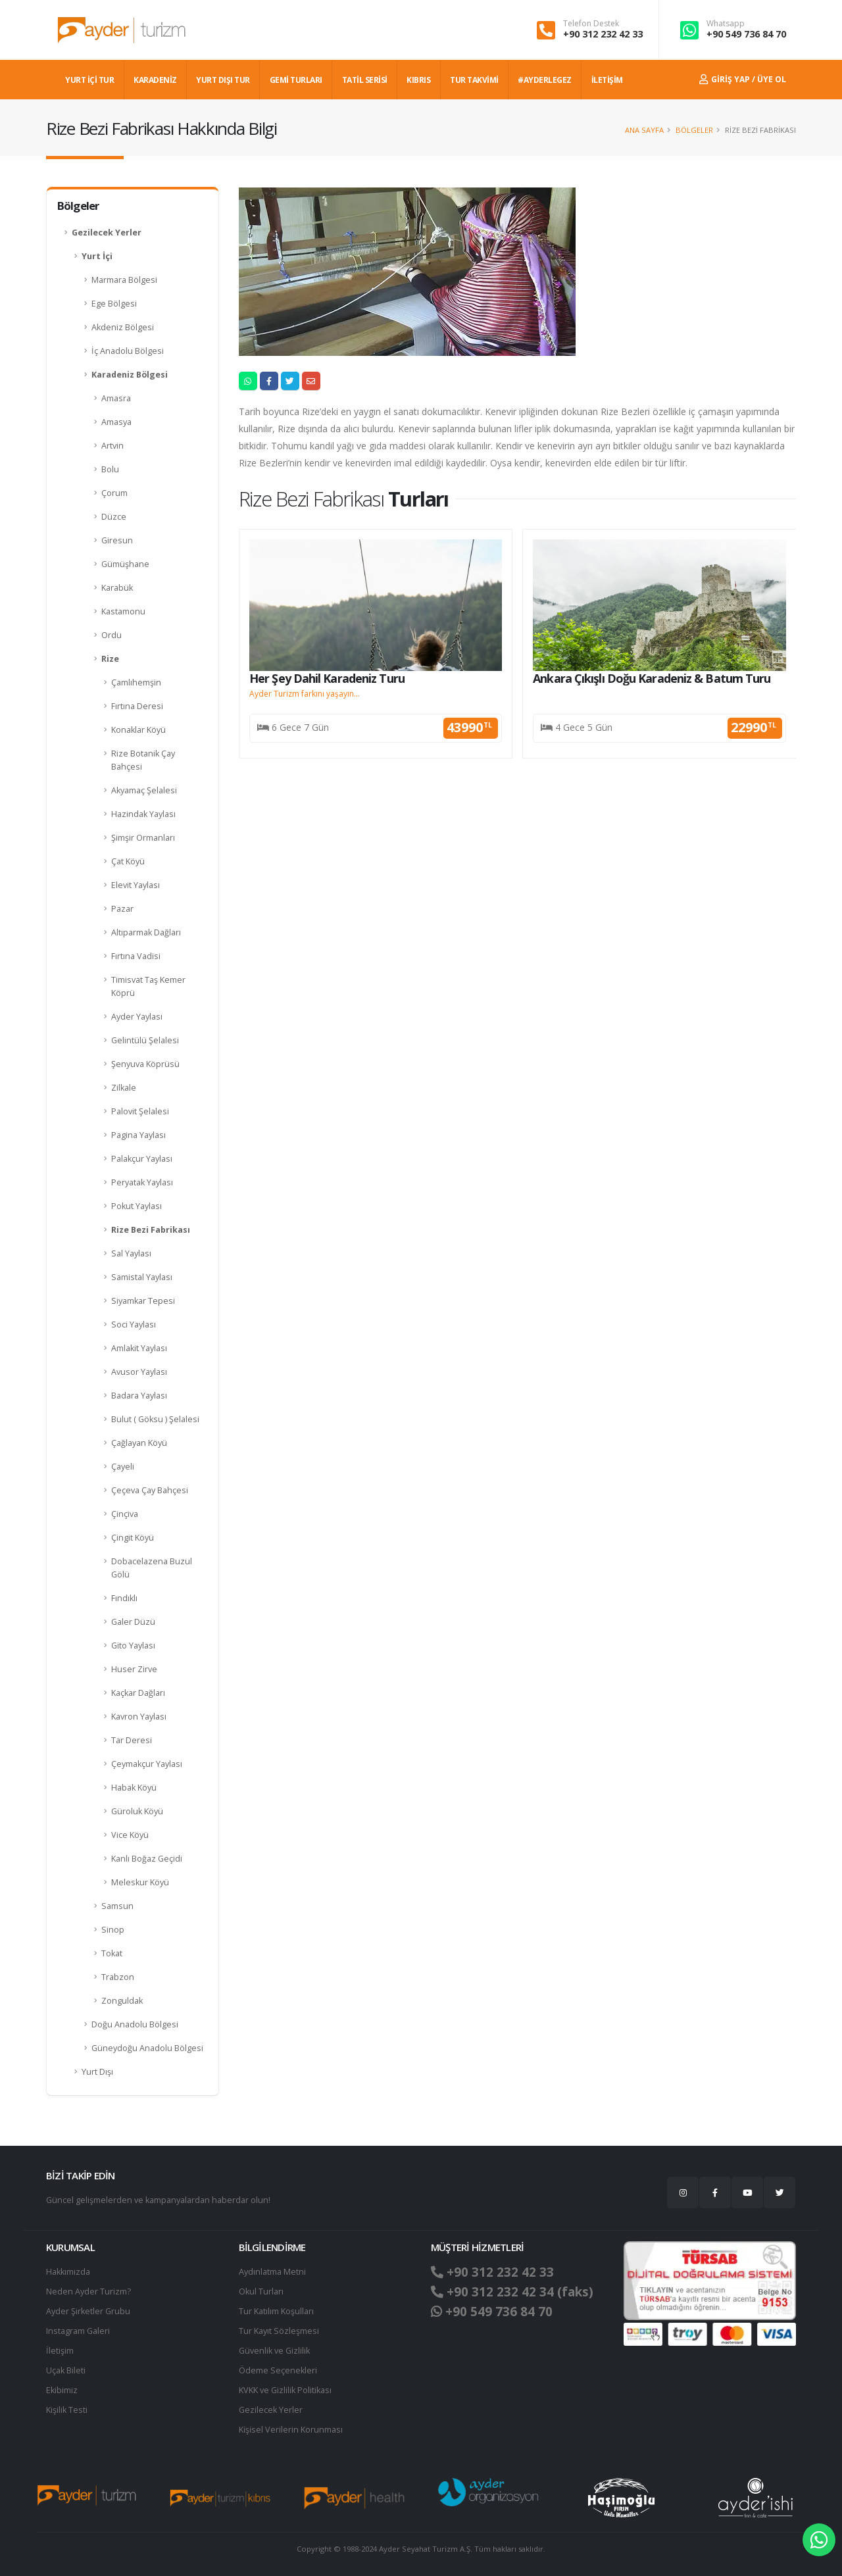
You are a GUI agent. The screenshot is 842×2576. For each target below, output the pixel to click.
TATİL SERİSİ (364, 80)
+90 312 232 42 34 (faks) (512, 2291)
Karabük (117, 587)
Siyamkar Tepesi (143, 1300)
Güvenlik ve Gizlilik (274, 2350)
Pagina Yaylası (138, 1135)
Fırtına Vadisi (136, 956)
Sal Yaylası (131, 1253)
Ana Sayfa (644, 130)
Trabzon (117, 1977)
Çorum (114, 493)
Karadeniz (155, 80)
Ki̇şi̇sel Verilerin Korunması (291, 2429)
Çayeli (122, 1466)
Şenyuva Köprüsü (145, 1064)
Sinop (112, 1929)
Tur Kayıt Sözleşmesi (279, 2331)
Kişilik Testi (66, 2409)
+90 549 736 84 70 (746, 34)
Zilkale (123, 1087)
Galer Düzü (133, 1621)
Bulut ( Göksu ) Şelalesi (155, 1419)
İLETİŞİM (607, 80)
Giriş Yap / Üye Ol (742, 79)
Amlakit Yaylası (139, 1348)
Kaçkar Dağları (138, 1692)
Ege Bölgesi (114, 303)
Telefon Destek (591, 23)
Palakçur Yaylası (141, 1158)
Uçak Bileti (66, 2370)
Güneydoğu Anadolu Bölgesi (147, 2048)
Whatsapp (725, 23)
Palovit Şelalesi (140, 1111)
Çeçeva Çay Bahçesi (149, 1490)
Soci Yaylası (133, 1324)
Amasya (116, 422)
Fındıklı (124, 1598)
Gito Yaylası (133, 1645)
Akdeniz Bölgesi (122, 327)
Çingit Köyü (132, 1537)
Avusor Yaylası (139, 1371)
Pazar (122, 908)
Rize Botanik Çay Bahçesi (143, 760)
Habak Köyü (134, 1787)
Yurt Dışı (97, 2071)
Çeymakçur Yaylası (146, 1764)
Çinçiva (124, 1514)
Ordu (111, 635)
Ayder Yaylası (136, 1016)
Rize (110, 658)
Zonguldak (122, 2000)
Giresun (117, 540)
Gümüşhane (125, 564)
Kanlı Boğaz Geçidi (146, 1858)
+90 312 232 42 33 (603, 34)
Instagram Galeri (78, 2331)
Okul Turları (261, 2291)
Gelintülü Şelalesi (145, 1040)
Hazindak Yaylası (143, 814)
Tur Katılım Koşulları (276, 2311)
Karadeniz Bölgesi (129, 374)
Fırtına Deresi (137, 706)
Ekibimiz (62, 2390)
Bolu (110, 469)
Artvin (112, 445)
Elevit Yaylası (135, 885)
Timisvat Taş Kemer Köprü (148, 986)
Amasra (116, 398)
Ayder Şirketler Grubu (88, 2311)
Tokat (111, 1953)
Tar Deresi (131, 1740)
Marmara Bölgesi (124, 279)
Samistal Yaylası (141, 1277)
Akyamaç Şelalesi (144, 790)
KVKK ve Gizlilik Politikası (285, 2390)
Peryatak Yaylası (142, 1182)
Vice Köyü (130, 1835)
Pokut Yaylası (136, 1206)
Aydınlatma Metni (272, 2271)
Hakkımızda (68, 2271)
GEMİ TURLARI (296, 80)
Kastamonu (123, 611)
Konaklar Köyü (138, 729)
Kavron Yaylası (138, 1716)
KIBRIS (418, 80)
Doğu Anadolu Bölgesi (134, 2024)
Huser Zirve (134, 1669)
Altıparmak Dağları (146, 932)
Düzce (113, 516)
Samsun (117, 1906)
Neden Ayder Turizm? (88, 2291)
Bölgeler (694, 130)
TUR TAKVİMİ (474, 80)
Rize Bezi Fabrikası (150, 1229)
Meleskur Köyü (140, 1882)
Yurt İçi (97, 256)
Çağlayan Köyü (139, 1443)
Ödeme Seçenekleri (278, 2370)
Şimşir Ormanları (143, 837)
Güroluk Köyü (137, 1811)
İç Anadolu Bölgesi (127, 351)
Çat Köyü (128, 861)
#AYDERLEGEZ (545, 80)
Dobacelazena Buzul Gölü (151, 1568)
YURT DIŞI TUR (223, 80)
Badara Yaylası (139, 1395)
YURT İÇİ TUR (89, 80)
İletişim (60, 2350)
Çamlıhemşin (136, 682)
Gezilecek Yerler (106, 232)
